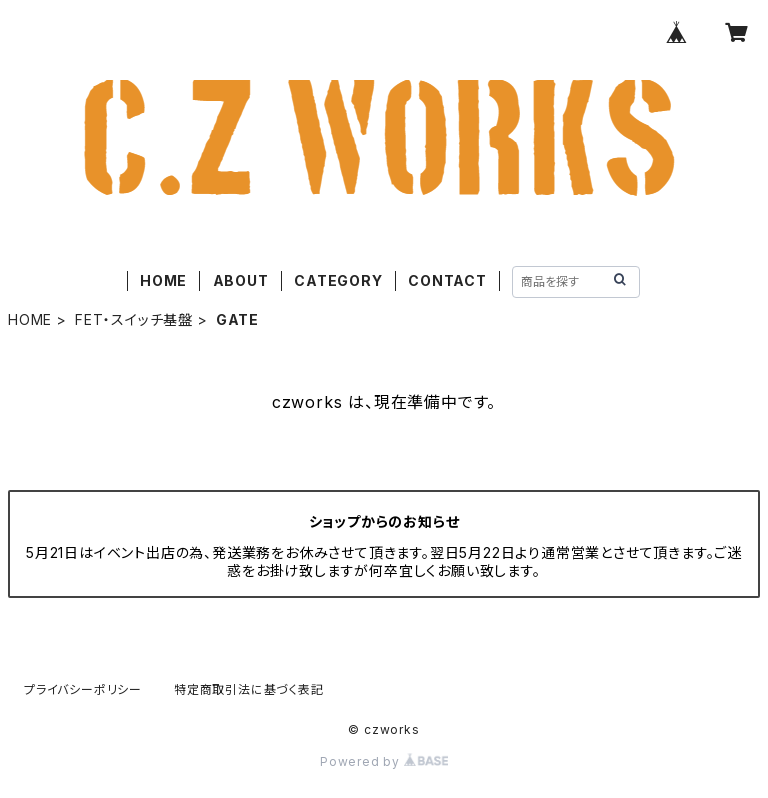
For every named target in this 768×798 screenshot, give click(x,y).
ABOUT (241, 280)
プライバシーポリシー (83, 689)
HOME (163, 280)
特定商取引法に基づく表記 (249, 689)
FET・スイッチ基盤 (134, 319)
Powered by (384, 761)
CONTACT (447, 280)
